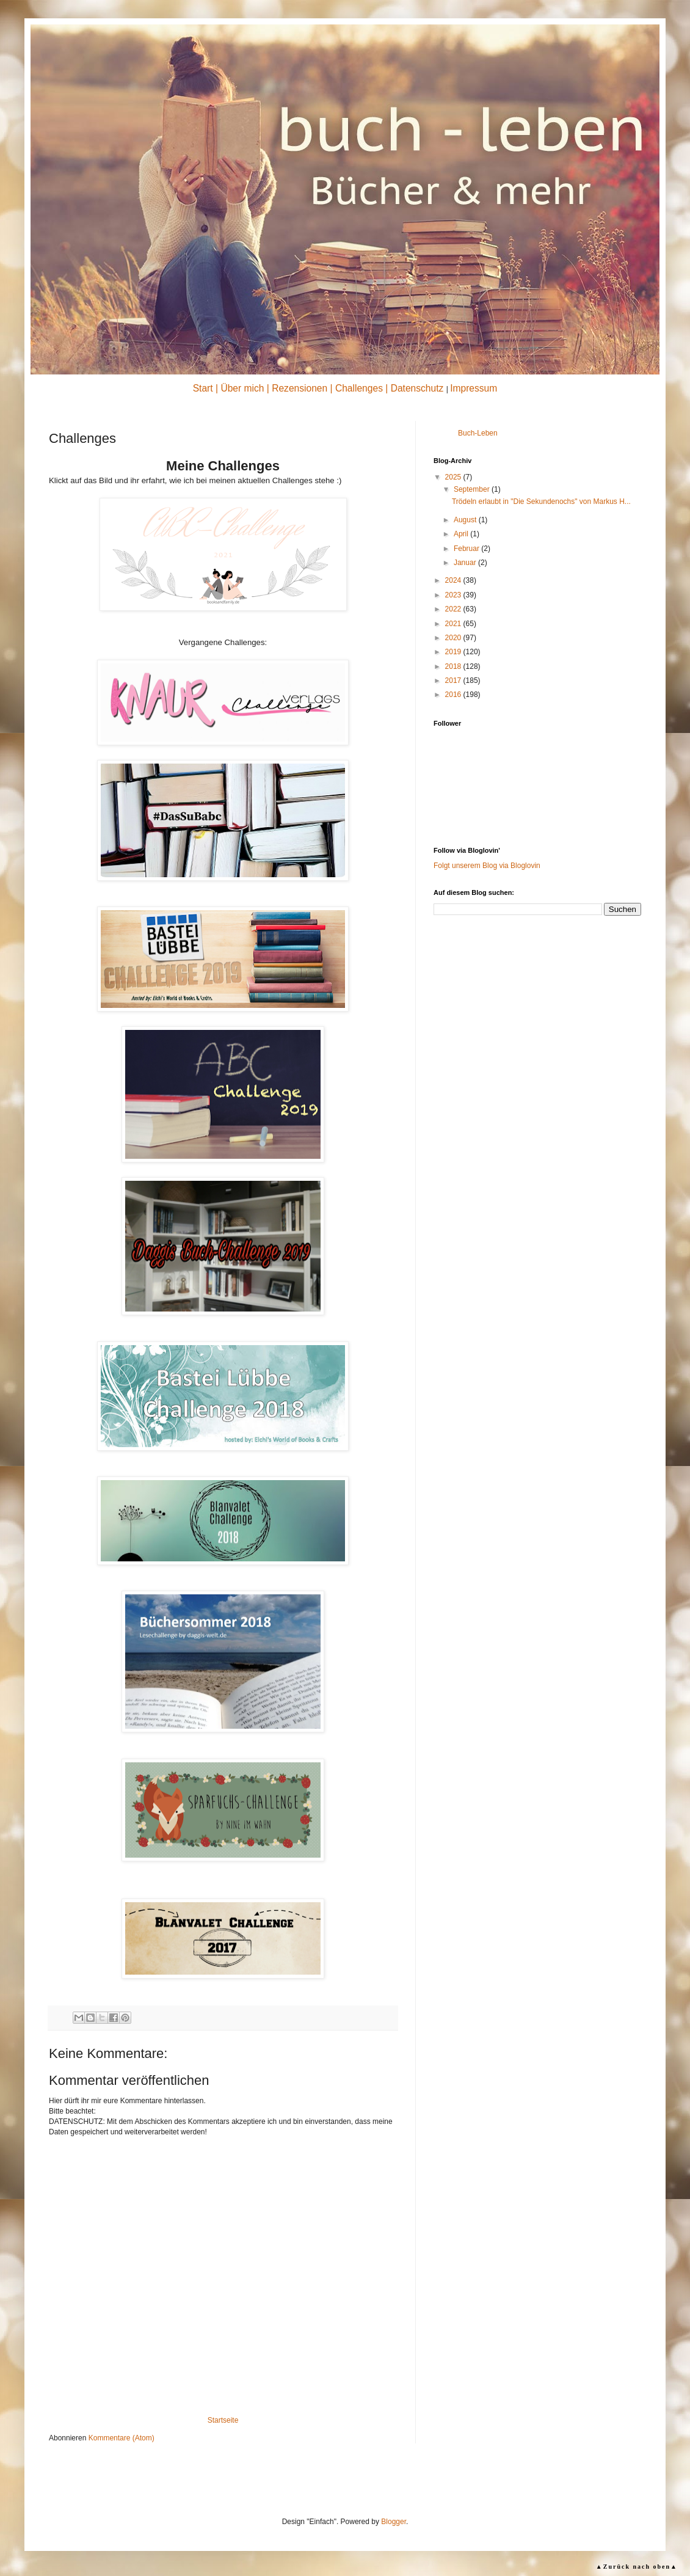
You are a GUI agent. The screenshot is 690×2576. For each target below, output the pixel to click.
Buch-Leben (478, 433)
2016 (454, 694)
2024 (454, 580)
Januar (466, 562)
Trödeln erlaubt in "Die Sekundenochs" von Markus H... (541, 501)
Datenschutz (417, 388)
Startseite (223, 2420)
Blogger (393, 2521)
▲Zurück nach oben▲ (637, 2566)
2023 (454, 595)
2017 (454, 680)
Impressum (473, 388)
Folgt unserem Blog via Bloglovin (487, 865)
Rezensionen (299, 388)
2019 (454, 652)
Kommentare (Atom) (121, 2438)
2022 (454, 609)
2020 (454, 637)
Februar (467, 548)
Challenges (359, 388)
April (462, 534)
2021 (454, 623)
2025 (454, 477)
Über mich (242, 388)
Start (203, 388)
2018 (454, 666)
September (473, 489)
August (466, 520)
